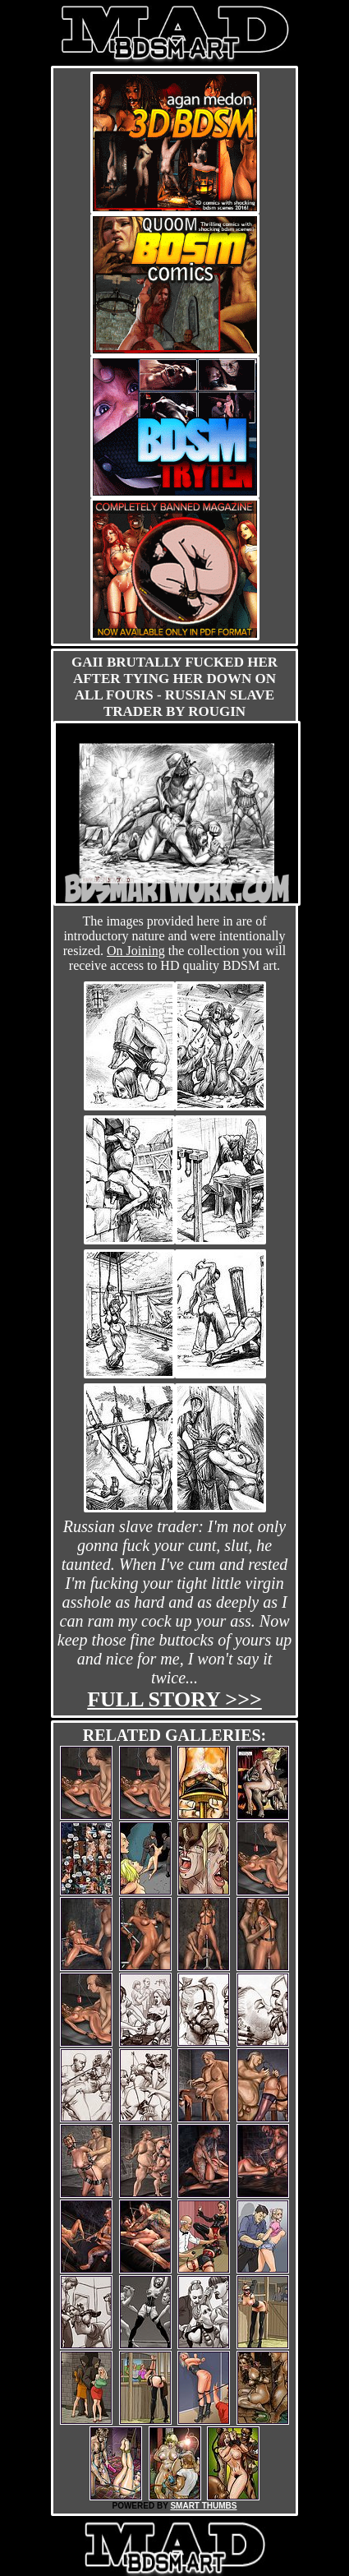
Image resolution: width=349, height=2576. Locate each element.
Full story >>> (174, 1699)
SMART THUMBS (203, 2505)
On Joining (136, 951)
